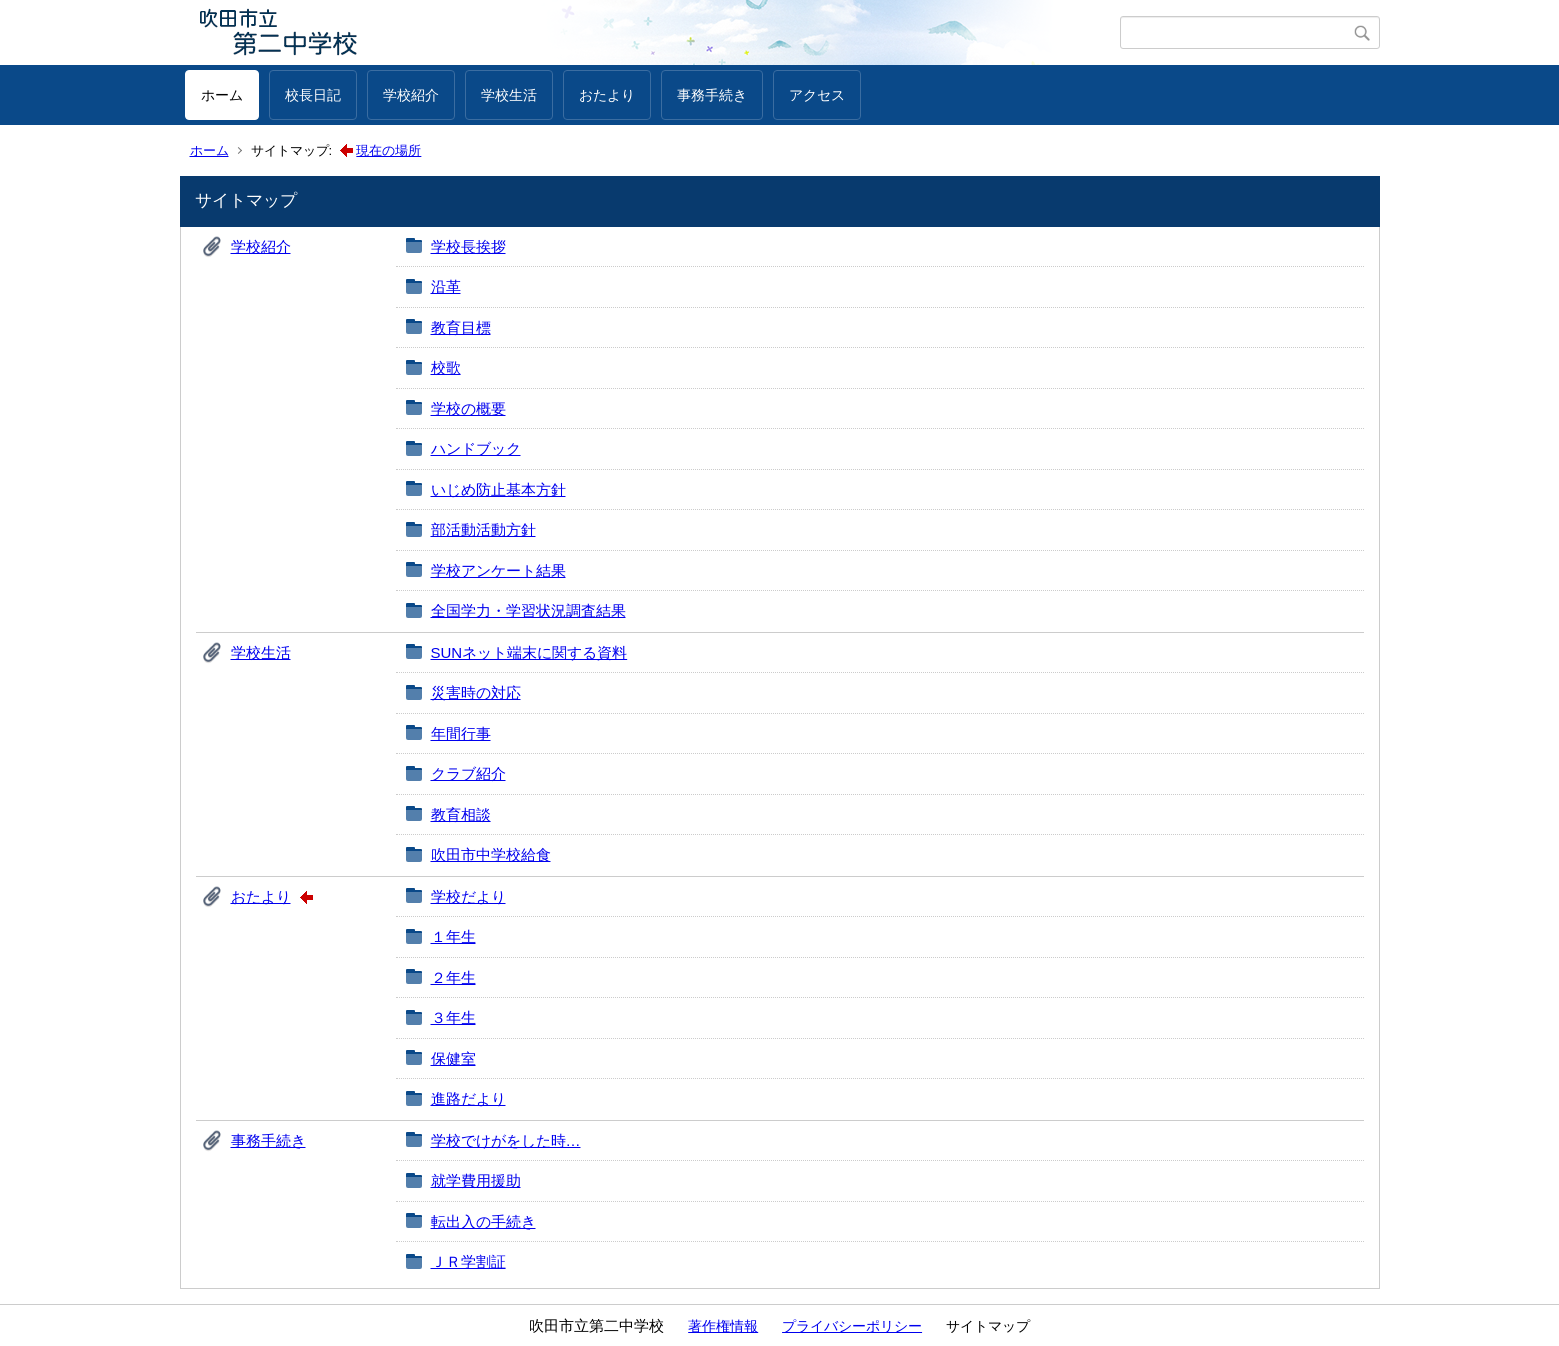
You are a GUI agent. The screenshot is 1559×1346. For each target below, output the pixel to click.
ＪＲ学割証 (468, 1261)
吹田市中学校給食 (491, 854)
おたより (607, 95)
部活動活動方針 (483, 529)
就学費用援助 (476, 1180)
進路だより (468, 1098)
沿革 (446, 286)
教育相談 (461, 814)
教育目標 (461, 327)
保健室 (453, 1058)
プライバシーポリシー (852, 1326)
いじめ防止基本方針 (498, 489)
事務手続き (712, 95)
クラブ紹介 (468, 773)
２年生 (453, 977)
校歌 (446, 367)
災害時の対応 (476, 692)
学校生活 (509, 95)
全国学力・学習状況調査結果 (528, 610)
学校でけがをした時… (506, 1140)
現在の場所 (388, 150)
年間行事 (461, 733)
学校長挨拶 (468, 246)
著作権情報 (723, 1326)
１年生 (453, 936)
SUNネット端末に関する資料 (529, 652)
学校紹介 (411, 95)
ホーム (222, 95)
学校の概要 (468, 408)
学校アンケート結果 (498, 570)
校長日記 (313, 95)
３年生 (453, 1017)
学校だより (468, 896)
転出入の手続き (483, 1221)
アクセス (817, 95)
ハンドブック (476, 448)
